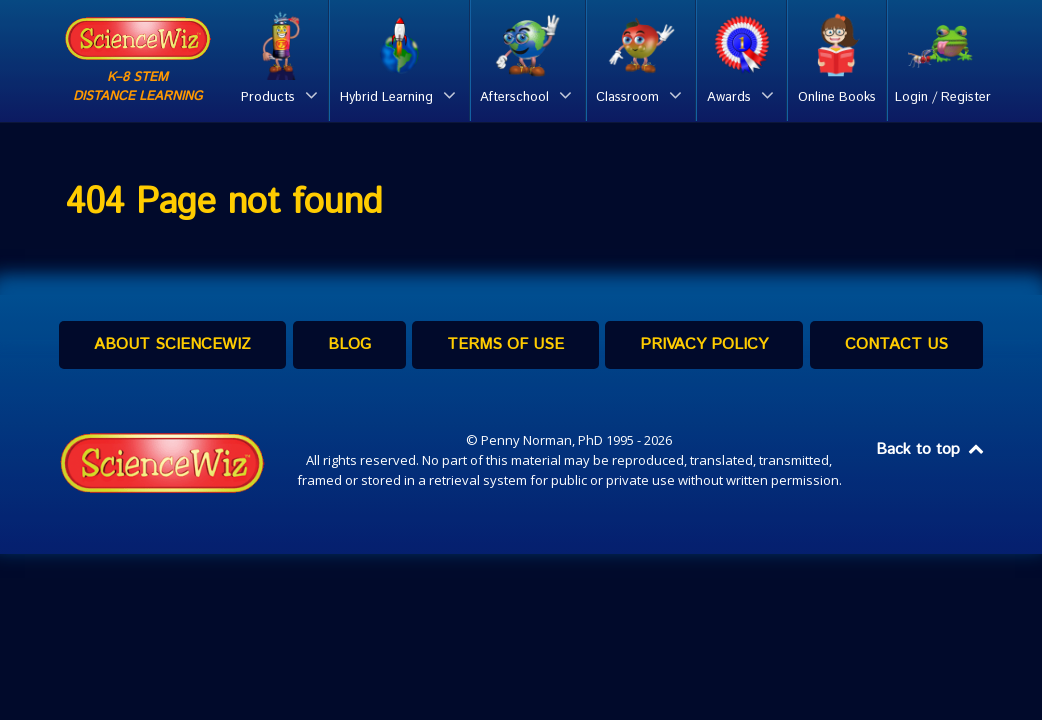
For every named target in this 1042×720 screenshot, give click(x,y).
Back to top (931, 449)
